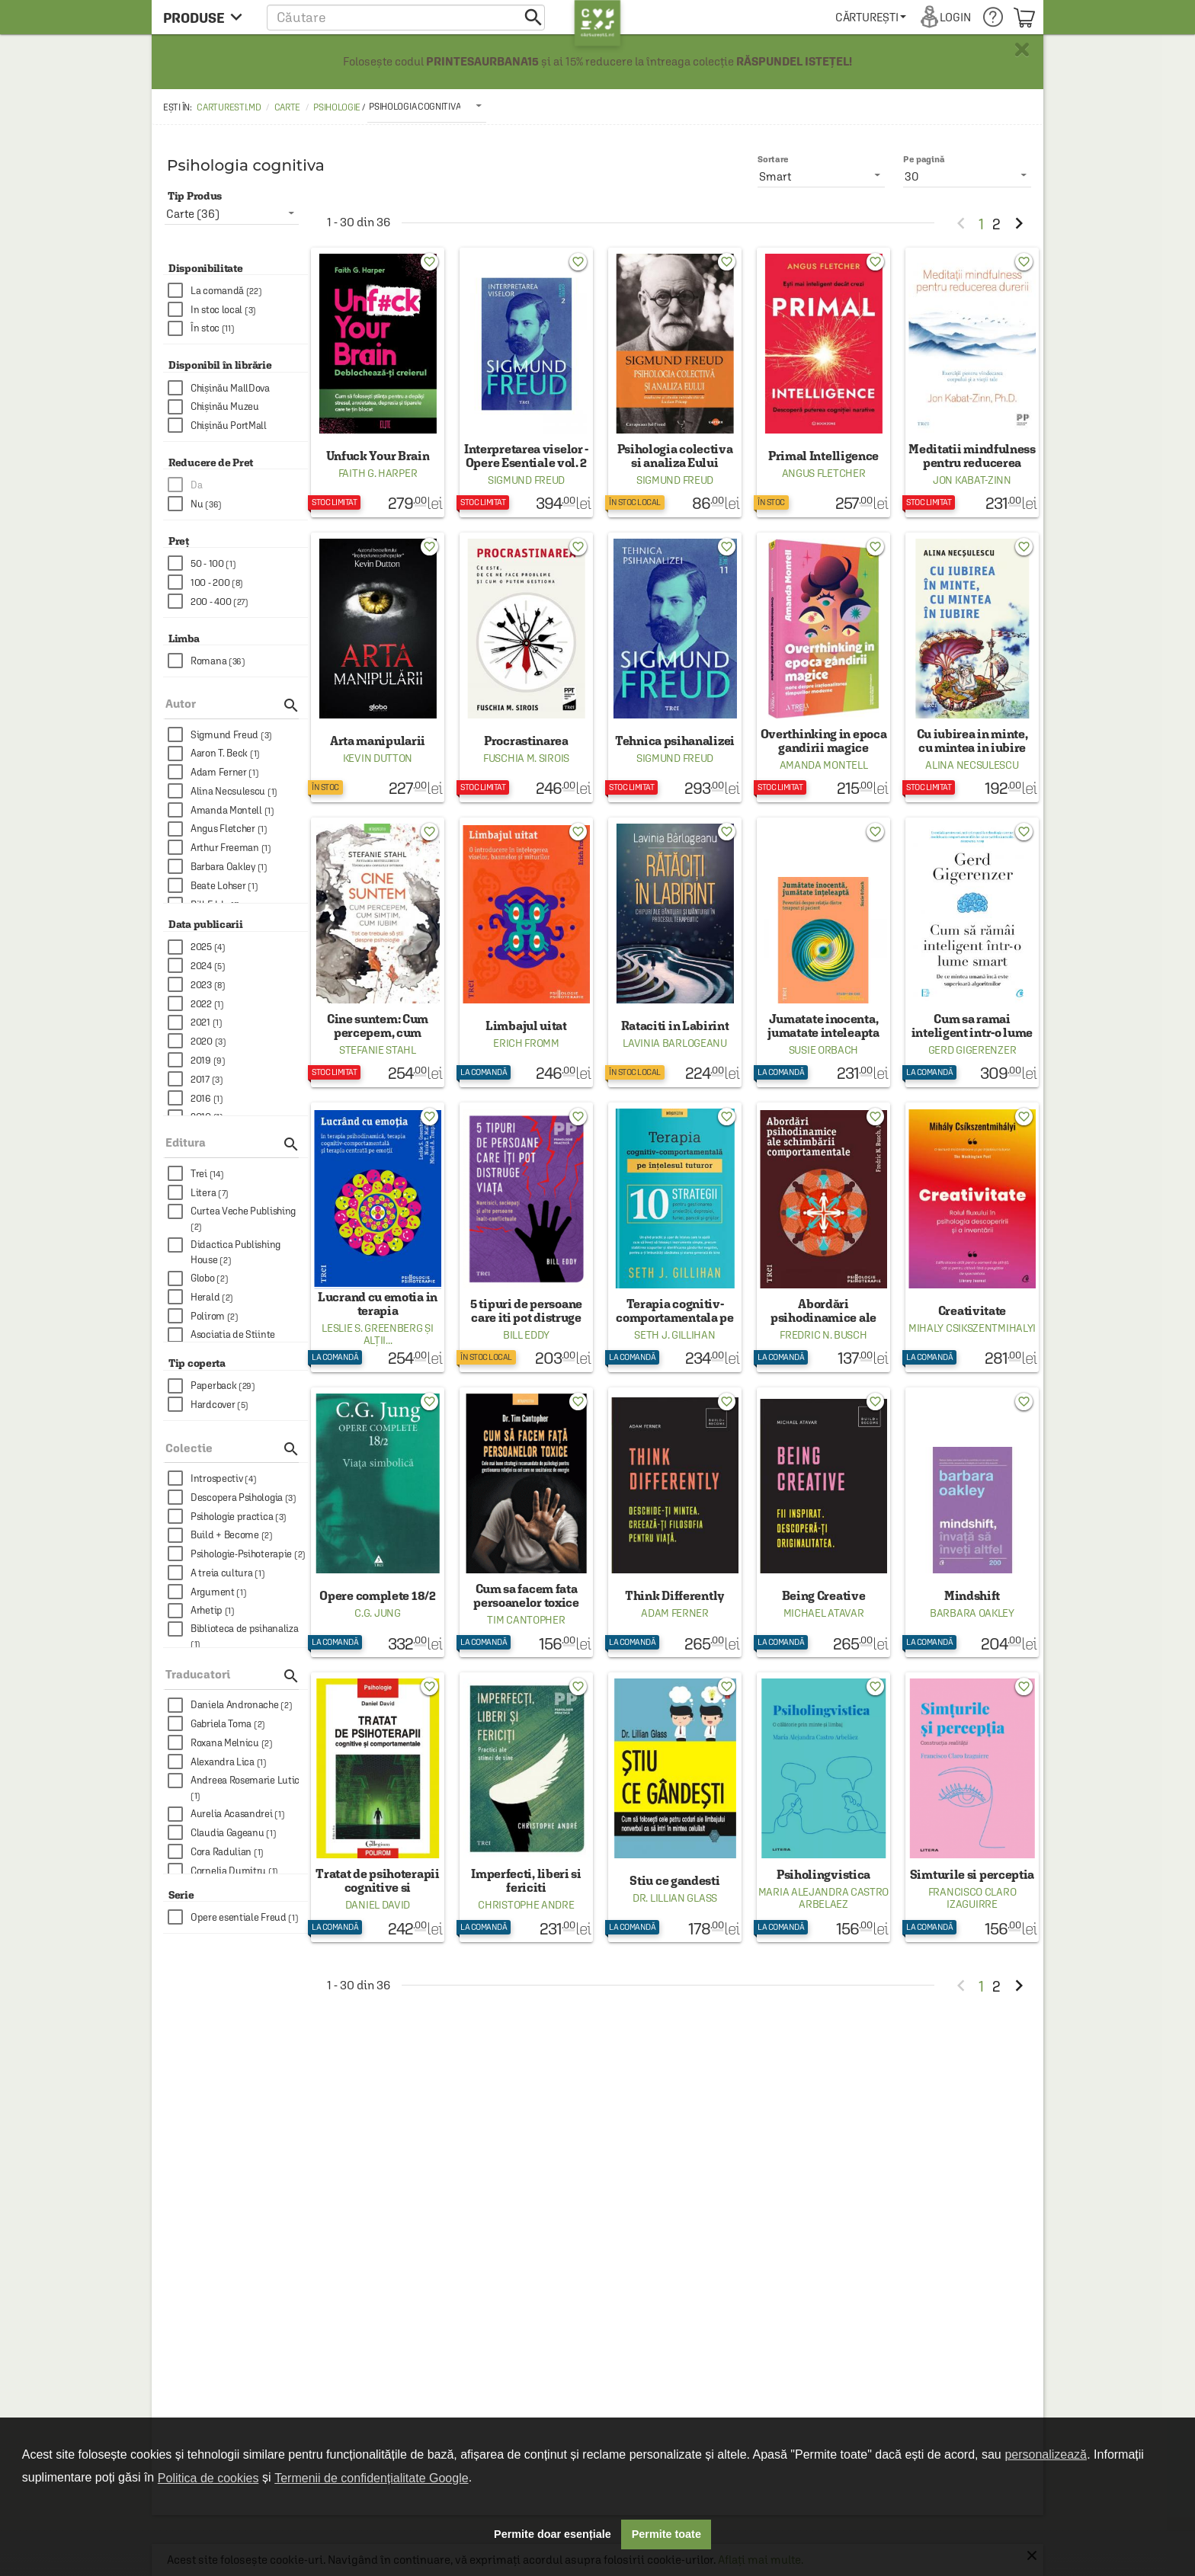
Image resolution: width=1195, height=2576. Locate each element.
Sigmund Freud (526, 480)
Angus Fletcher (824, 473)
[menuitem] (870, 17)
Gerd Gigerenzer (972, 1050)
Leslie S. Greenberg (372, 1328)
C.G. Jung (377, 1613)
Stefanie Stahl (377, 1050)
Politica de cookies (208, 2478)
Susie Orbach (823, 1050)
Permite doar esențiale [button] (552, 2534)
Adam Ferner (675, 1613)
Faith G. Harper (378, 473)
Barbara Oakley (972, 1613)
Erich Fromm (526, 1043)
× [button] (1022, 49)
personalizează (1045, 2454)
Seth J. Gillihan (674, 1335)
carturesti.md (229, 107)
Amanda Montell (824, 765)
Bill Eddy (526, 1335)
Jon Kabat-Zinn (972, 480)
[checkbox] (238, 291)
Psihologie (336, 107)
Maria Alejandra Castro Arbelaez (823, 1898)
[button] (406, 17)
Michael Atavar (823, 1613)
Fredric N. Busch (823, 1335)
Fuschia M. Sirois (526, 758)
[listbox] (426, 106)
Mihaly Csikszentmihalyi (972, 1328)
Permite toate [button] (666, 2534)
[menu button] (207, 17)
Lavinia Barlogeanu (675, 1043)
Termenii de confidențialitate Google (371, 2478)
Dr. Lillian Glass (675, 1898)
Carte (287, 107)
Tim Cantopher (526, 1620)
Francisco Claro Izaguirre (972, 1898)
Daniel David (377, 1905)
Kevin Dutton (377, 758)
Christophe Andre (526, 1905)
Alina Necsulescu (971, 765)
